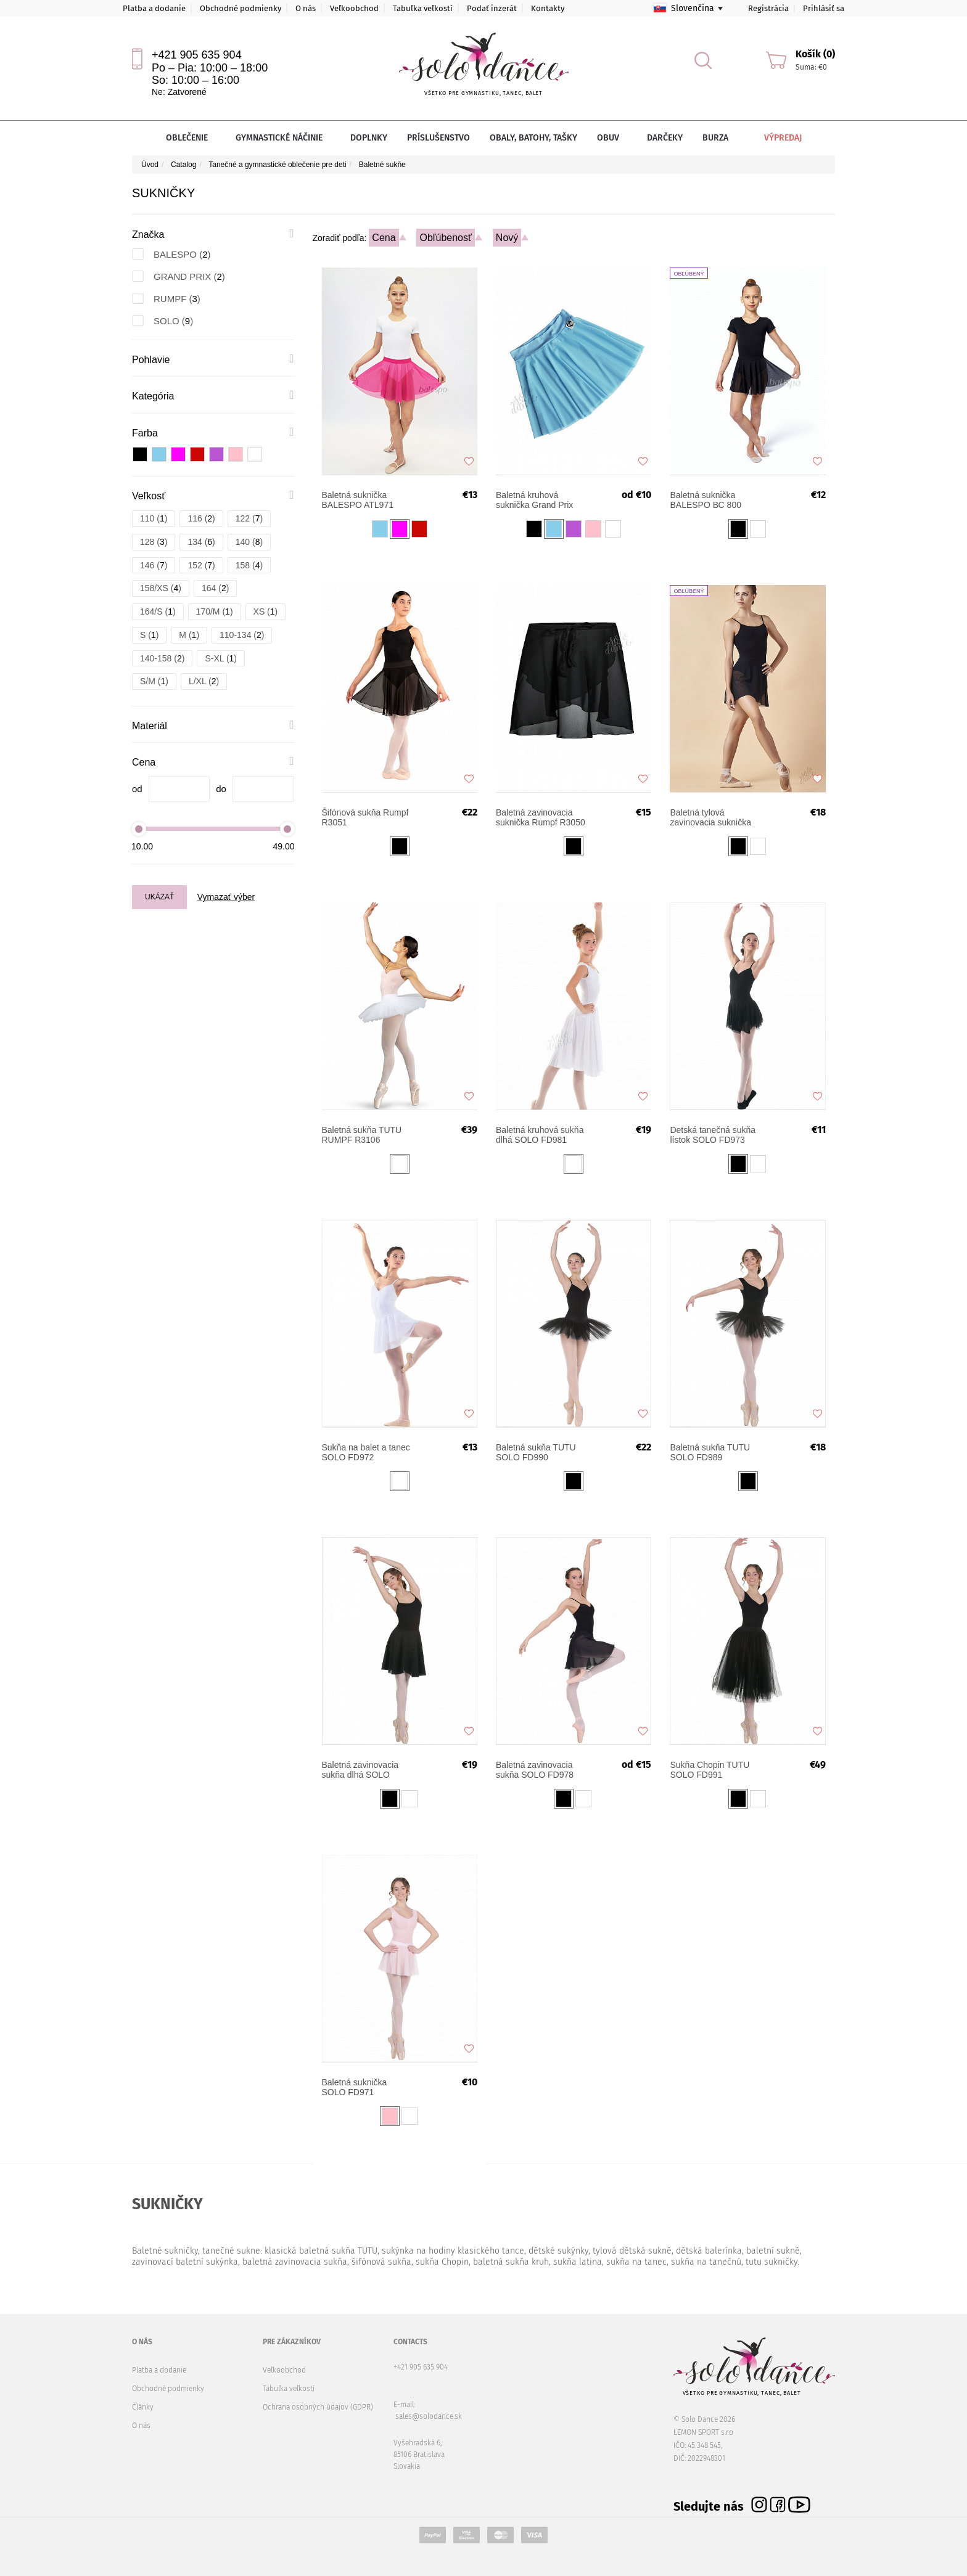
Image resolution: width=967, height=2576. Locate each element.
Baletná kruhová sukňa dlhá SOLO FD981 (539, 1135)
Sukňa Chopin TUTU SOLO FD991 (709, 1770)
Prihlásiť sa (823, 8)
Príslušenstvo (438, 138)
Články (143, 2407)
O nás (305, 8)
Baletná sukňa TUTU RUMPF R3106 (362, 1135)
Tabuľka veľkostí (423, 8)
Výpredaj (774, 138)
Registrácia (768, 8)
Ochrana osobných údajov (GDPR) (318, 2407)
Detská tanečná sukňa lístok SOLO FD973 (712, 1135)
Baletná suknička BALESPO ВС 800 (705, 500)
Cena (383, 237)
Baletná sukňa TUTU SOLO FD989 (710, 1452)
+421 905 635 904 (197, 55)
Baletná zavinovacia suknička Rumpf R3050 (540, 817)
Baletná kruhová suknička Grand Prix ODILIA (534, 500)
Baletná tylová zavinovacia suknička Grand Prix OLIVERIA (711, 817)
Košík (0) (815, 54)
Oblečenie (191, 138)
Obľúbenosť (445, 237)
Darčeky (665, 138)
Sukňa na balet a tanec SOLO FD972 (366, 1452)
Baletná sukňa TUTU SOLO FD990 (536, 1452)
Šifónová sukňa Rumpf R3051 (365, 817)
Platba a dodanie (154, 8)
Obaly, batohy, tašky (533, 138)
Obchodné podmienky (240, 8)
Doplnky (368, 138)
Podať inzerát (492, 8)
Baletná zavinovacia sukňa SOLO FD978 (535, 1770)
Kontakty (547, 8)
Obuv (612, 138)
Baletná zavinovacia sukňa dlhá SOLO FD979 (360, 1770)
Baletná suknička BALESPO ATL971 (357, 500)
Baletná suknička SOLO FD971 (354, 2087)
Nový (507, 237)
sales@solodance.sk (428, 2416)
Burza (715, 138)
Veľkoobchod (354, 8)
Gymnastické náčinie (283, 138)
